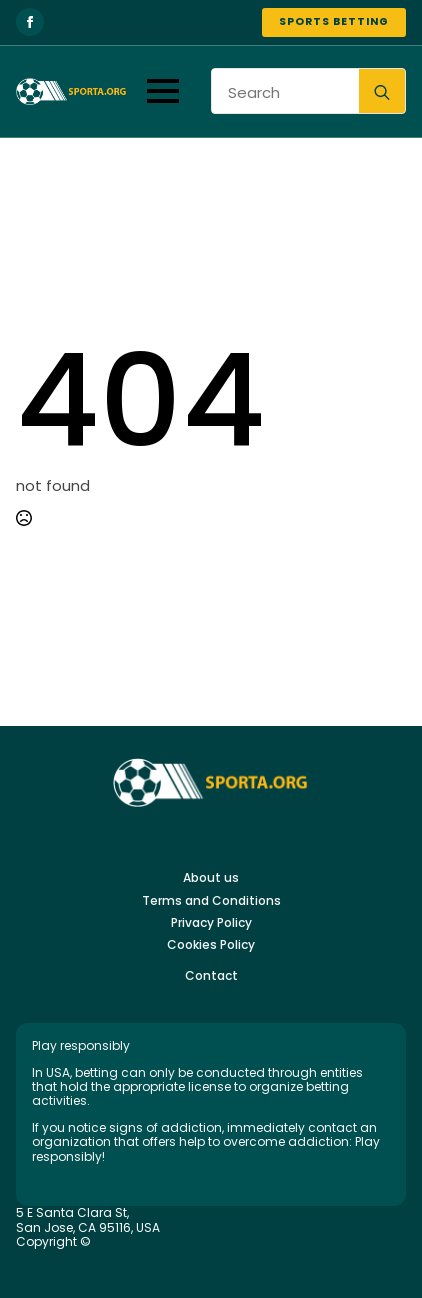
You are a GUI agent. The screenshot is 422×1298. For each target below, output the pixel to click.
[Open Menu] (163, 91)
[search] (382, 92)
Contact (211, 976)
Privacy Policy (211, 923)
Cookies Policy (211, 945)
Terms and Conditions (211, 901)
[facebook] (30, 22)
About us (211, 878)
